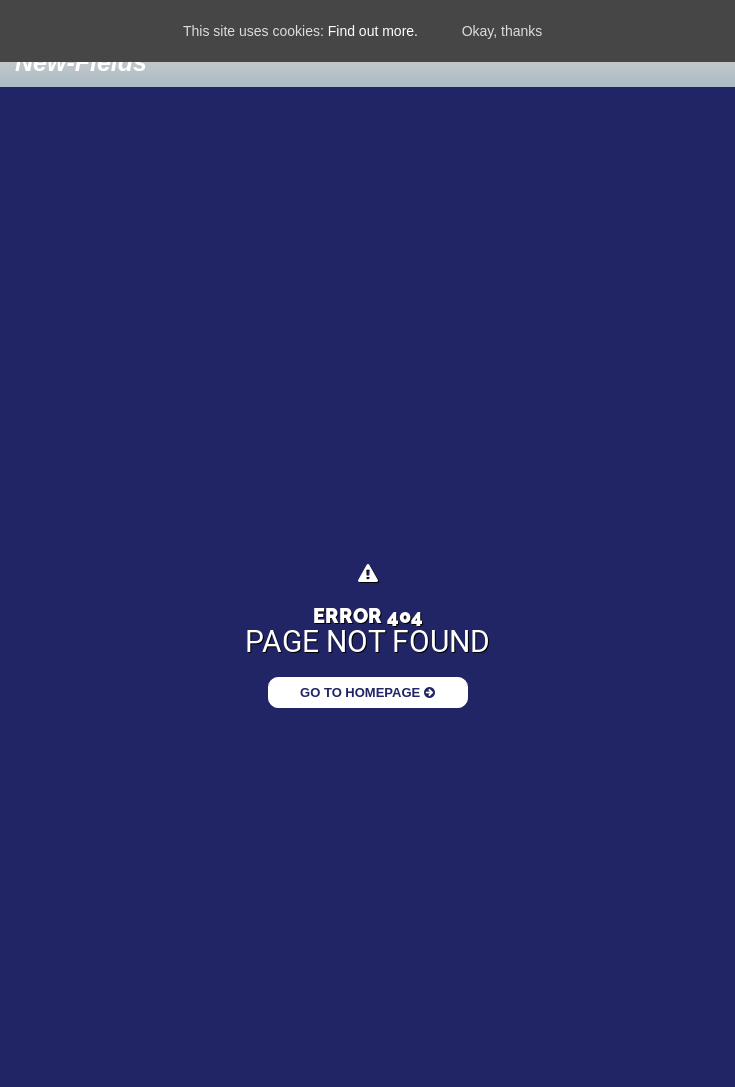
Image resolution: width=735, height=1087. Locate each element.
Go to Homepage (367, 692)
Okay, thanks (502, 31)
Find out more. (373, 31)
